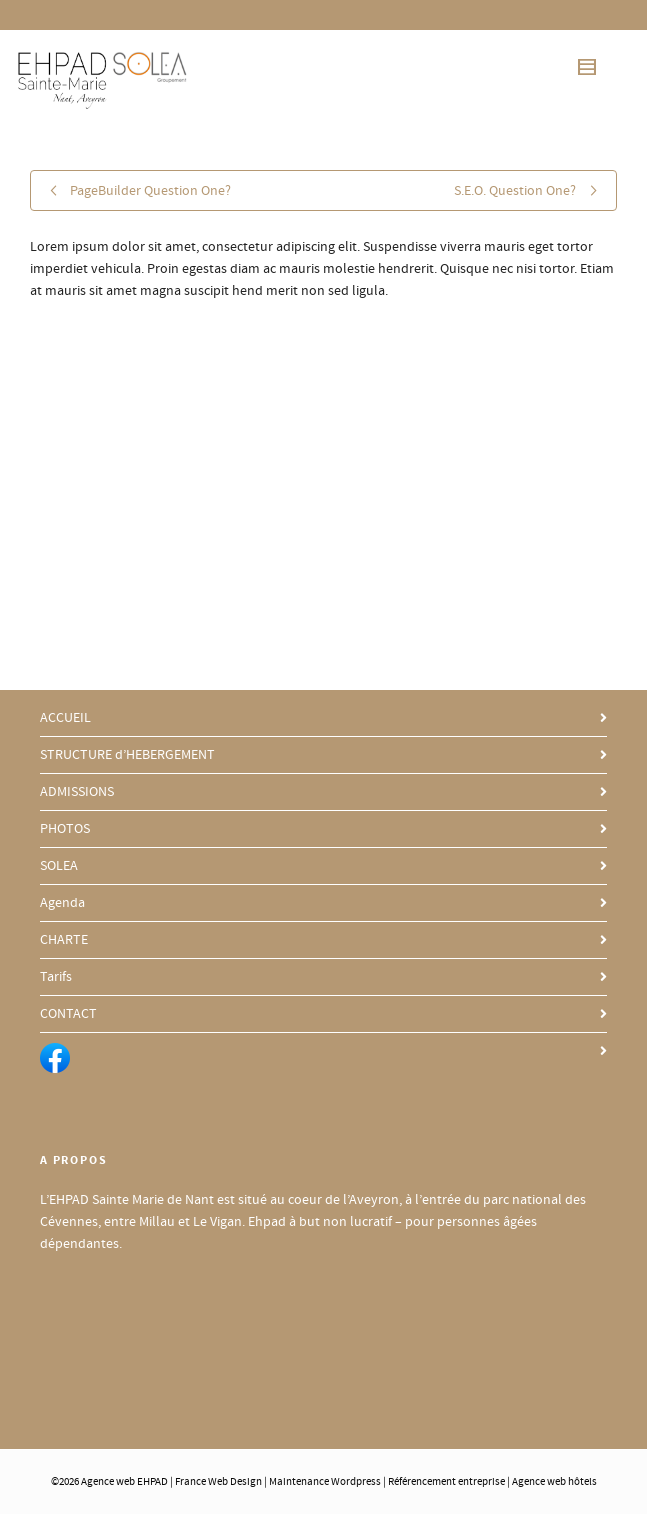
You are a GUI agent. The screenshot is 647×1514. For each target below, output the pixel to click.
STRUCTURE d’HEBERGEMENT (127, 755)
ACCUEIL (65, 718)
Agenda (62, 903)
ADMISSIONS (77, 792)
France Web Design (219, 1482)
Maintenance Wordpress (325, 1482)
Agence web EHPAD (124, 1482)
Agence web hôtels (554, 1482)
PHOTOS (65, 829)
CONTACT (68, 1014)
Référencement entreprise (446, 1482)
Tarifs (56, 977)
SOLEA (59, 866)
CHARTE (64, 940)
